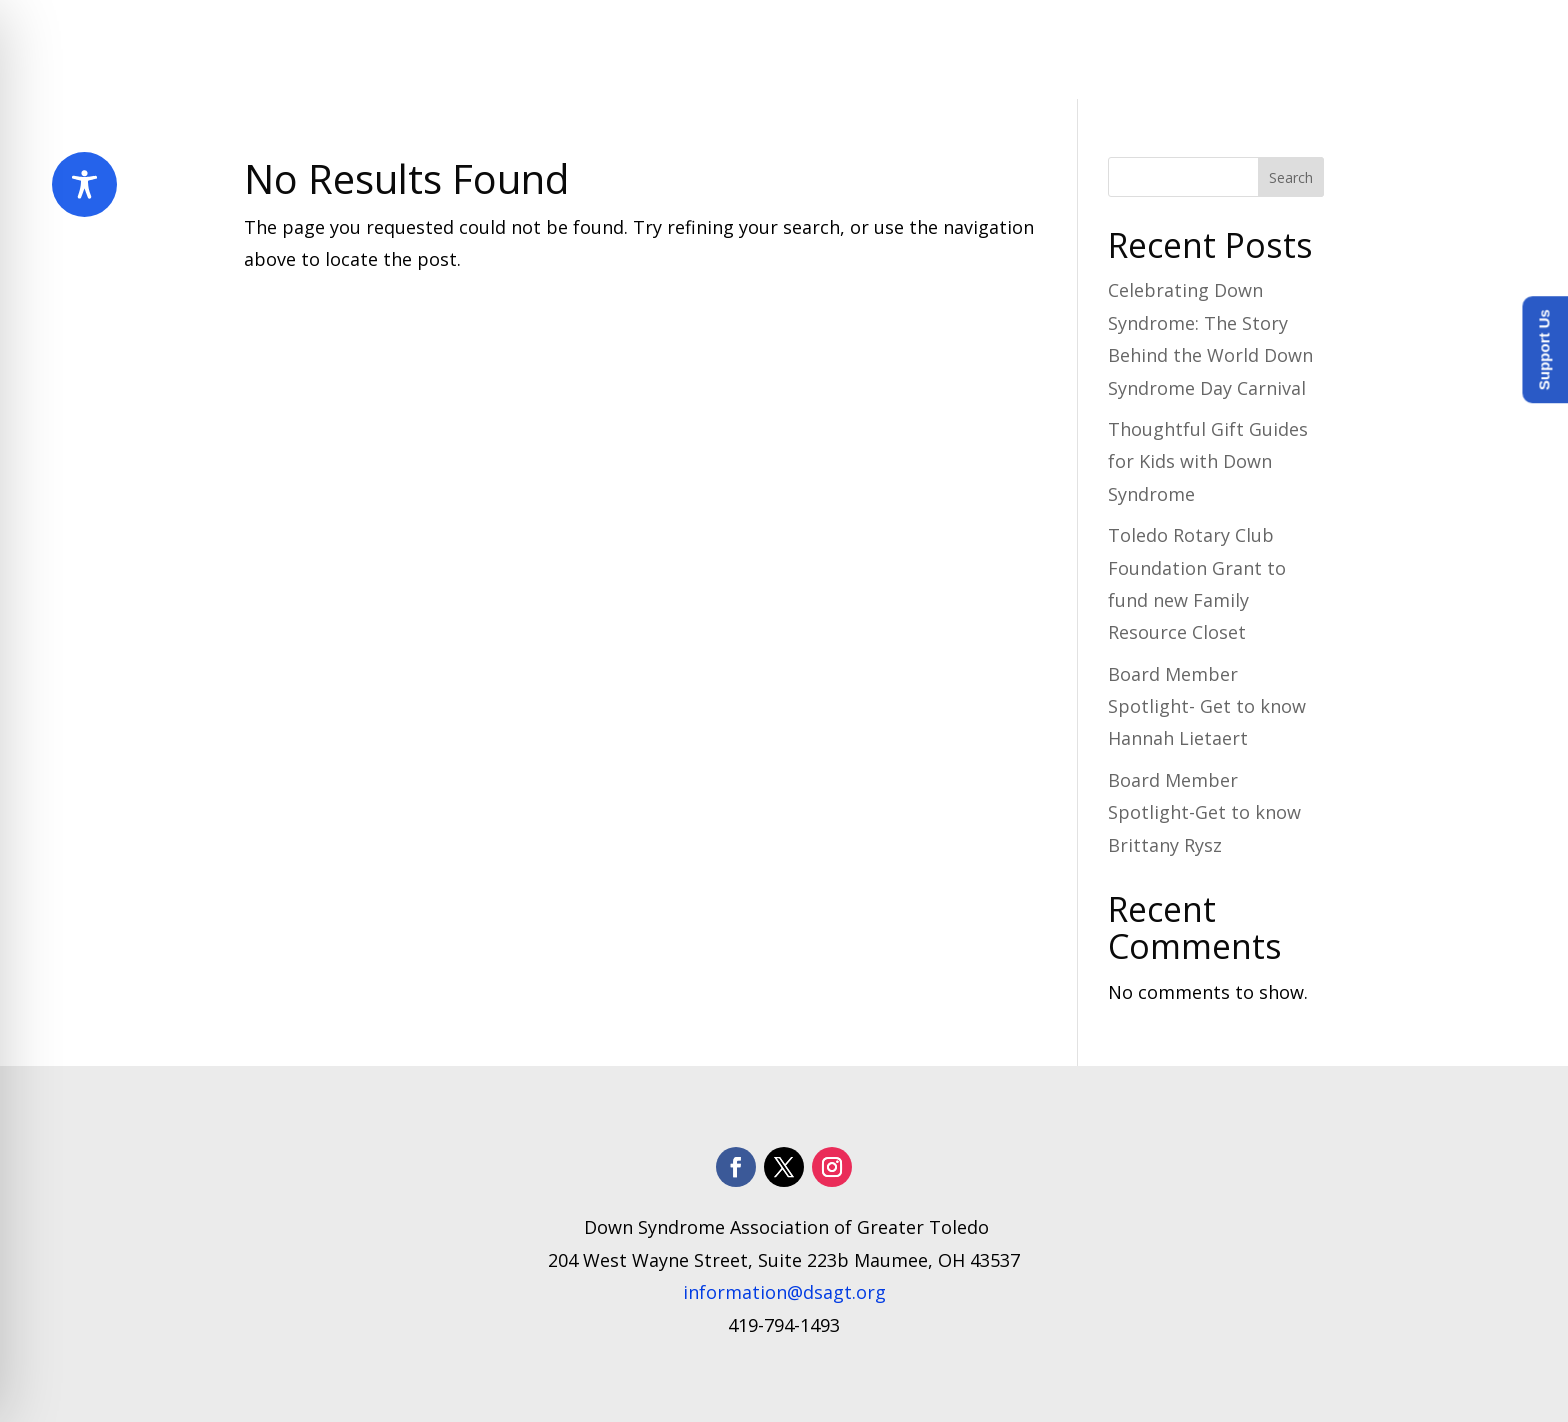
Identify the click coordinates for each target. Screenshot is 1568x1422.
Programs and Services (822, 50)
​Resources (1013, 50)
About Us (636, 50)
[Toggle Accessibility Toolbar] (84, 184)
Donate (1290, 50)
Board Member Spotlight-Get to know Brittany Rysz (1204, 812)
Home (546, 50)
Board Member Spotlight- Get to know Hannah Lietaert (1207, 706)
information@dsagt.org (784, 1292)
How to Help (1157, 50)
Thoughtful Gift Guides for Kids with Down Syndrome (1208, 461)
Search (1291, 177)
